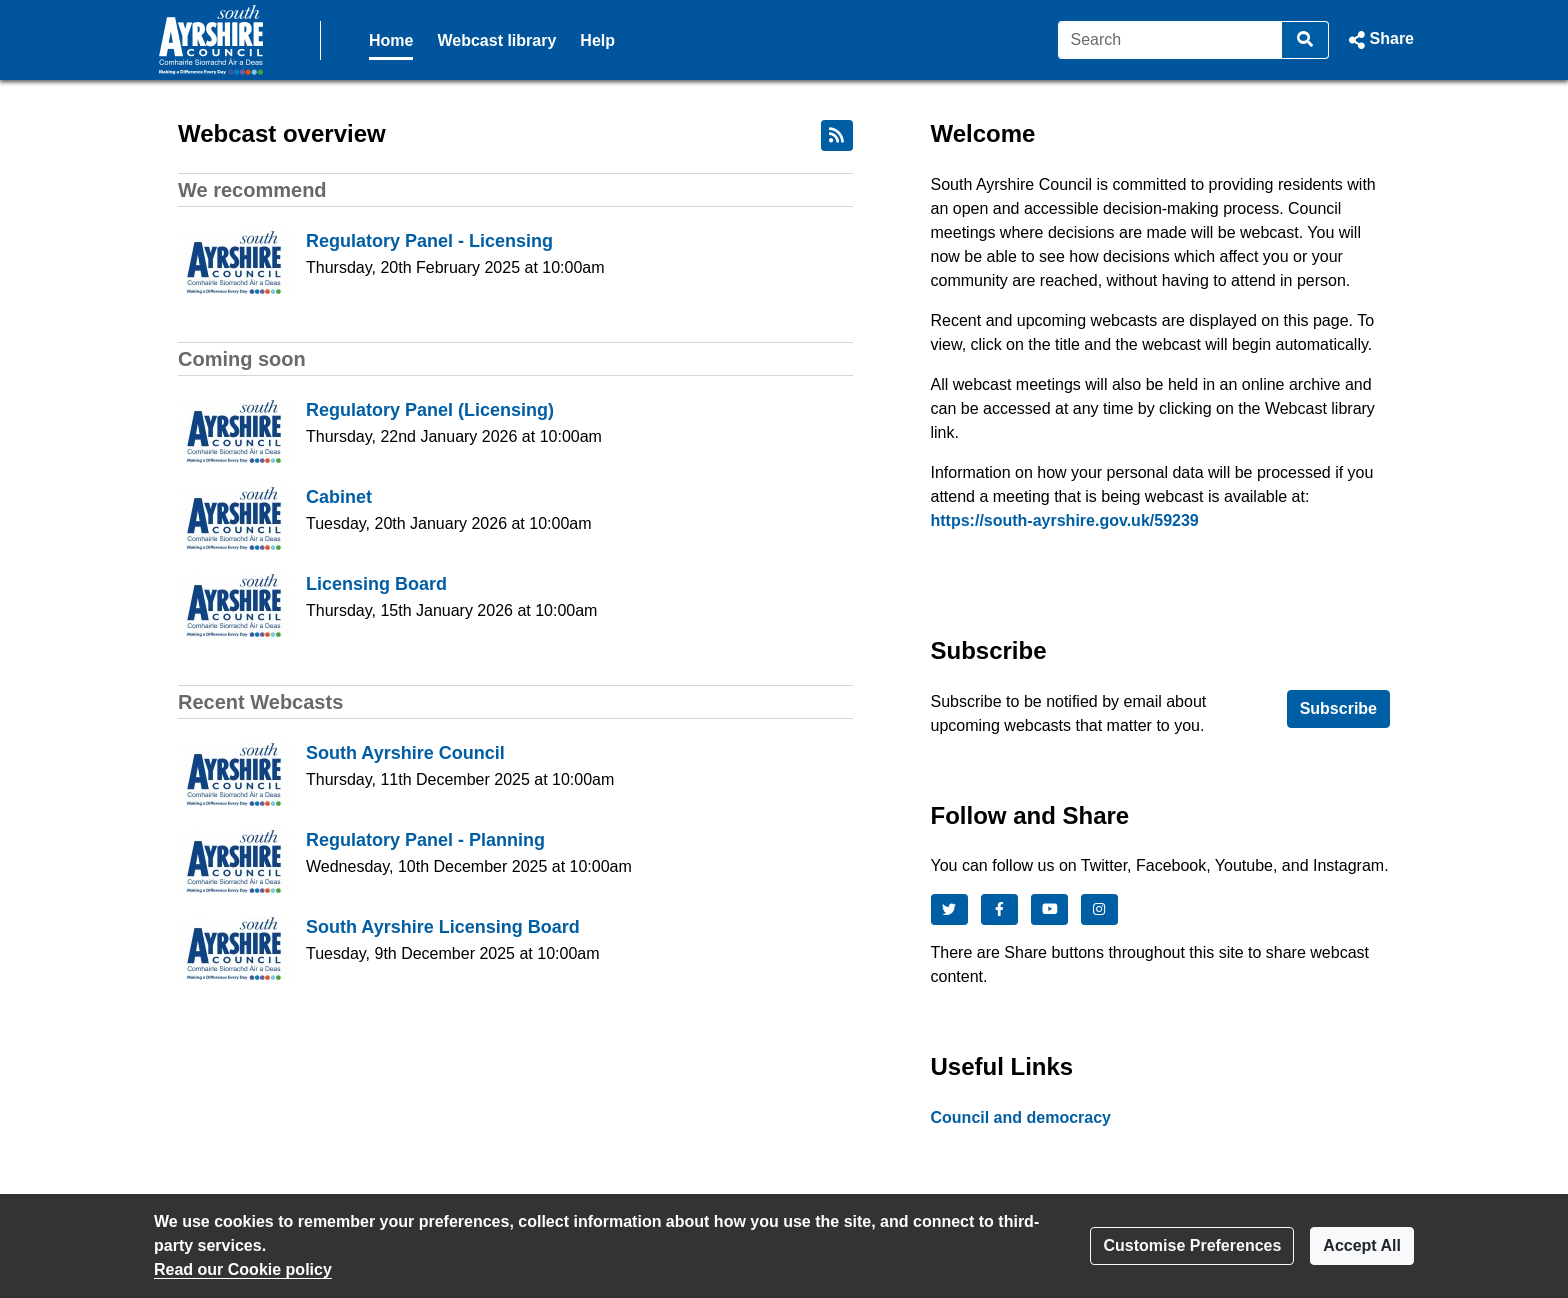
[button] (1379, 40)
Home (391, 40)
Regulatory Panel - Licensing (429, 241)
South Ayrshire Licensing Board (443, 927)
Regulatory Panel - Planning (425, 840)
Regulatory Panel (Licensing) (430, 410)
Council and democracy (1021, 1117)
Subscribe (1338, 708)
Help (597, 40)
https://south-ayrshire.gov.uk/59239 (1065, 520)
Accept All (1362, 1245)
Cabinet (339, 497)
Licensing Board (376, 584)
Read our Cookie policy (243, 1269)
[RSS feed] (837, 135)
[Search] (1170, 40)
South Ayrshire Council (405, 753)
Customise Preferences (1192, 1245)
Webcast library (496, 40)
